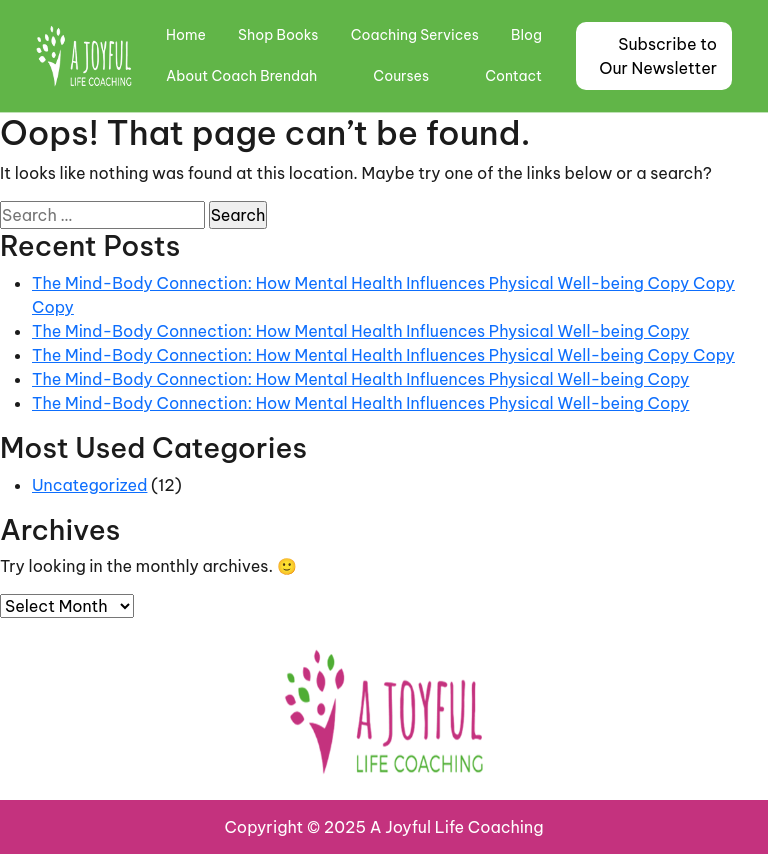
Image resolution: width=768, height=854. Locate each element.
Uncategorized (89, 485)
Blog (526, 35)
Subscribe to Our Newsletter (658, 56)
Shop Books (278, 35)
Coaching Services (415, 35)
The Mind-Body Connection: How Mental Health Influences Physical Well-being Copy (360, 331)
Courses (401, 76)
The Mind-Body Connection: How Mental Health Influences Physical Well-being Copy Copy (383, 355)
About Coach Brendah (241, 76)
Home (186, 35)
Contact (513, 76)
